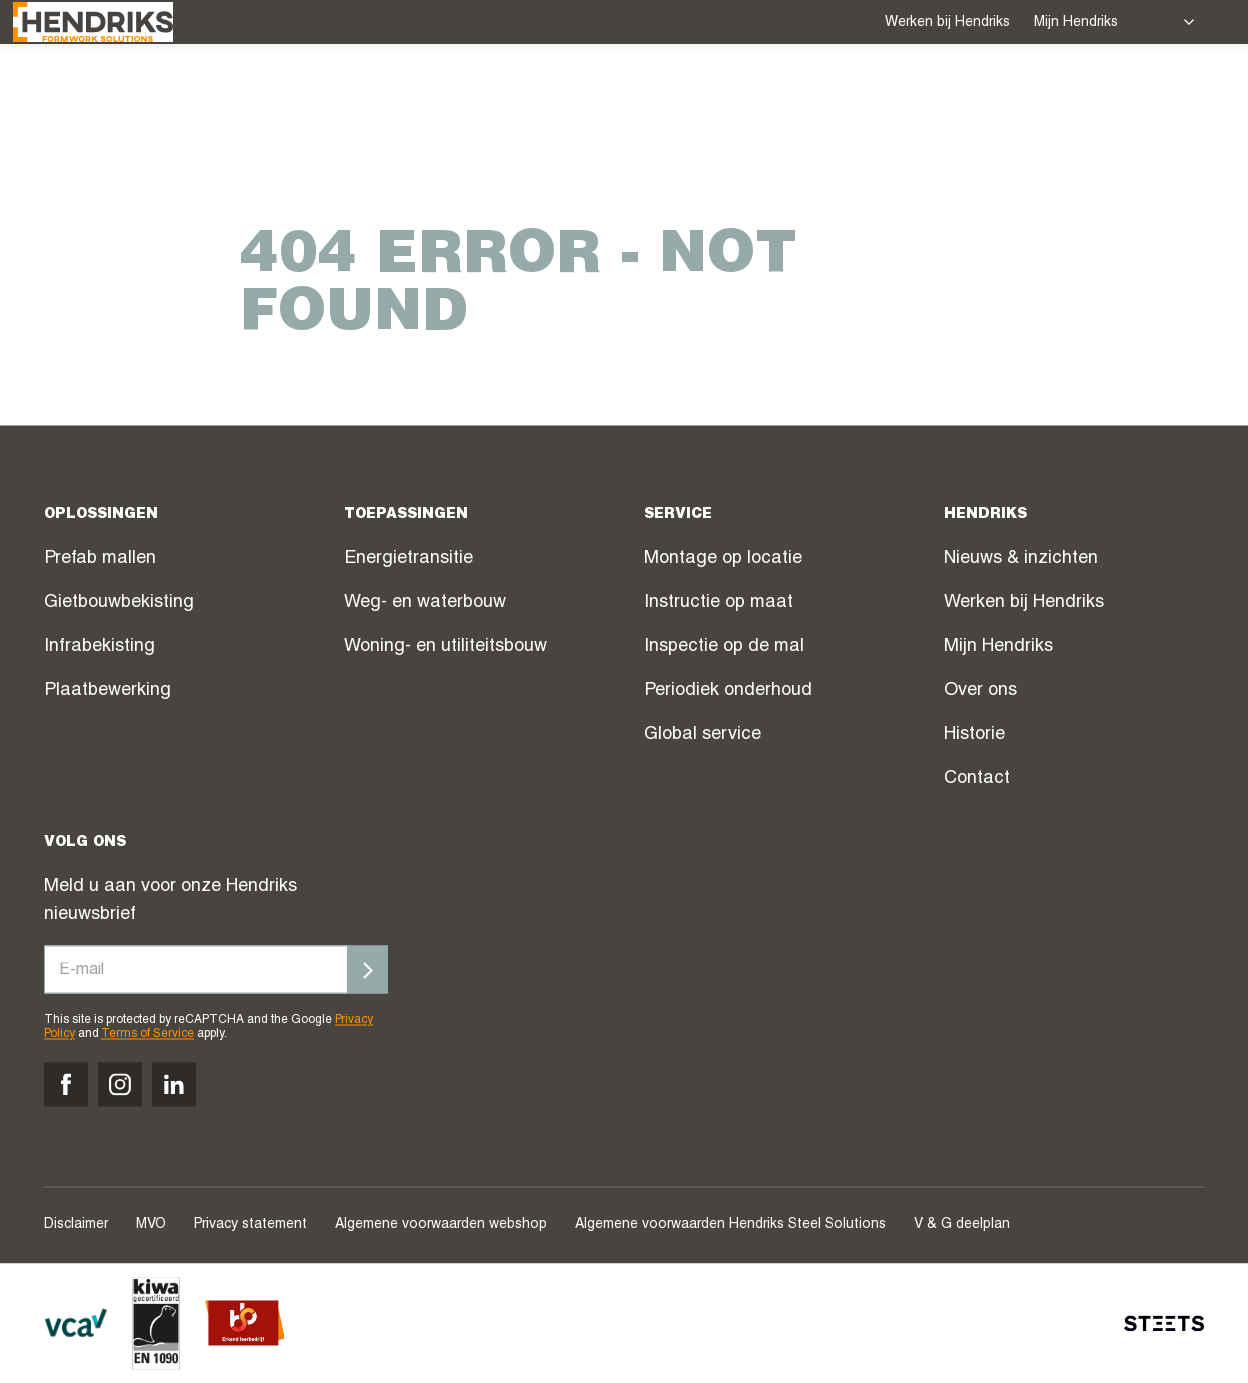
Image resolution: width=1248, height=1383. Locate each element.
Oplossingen (376, 95)
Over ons (939, 95)
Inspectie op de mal (724, 648)
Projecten (627, 97)
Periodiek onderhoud (728, 692)
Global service (702, 736)
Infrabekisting (99, 648)
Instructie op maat (718, 604)
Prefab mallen (100, 560)
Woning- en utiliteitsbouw (445, 648)
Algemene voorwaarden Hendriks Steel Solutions (730, 1225)
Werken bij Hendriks (947, 23)
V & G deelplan (962, 1225)
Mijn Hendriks (1076, 23)
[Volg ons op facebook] (66, 1084)
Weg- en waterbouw (425, 604)
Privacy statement (250, 1225)
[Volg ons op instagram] (120, 1084)
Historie (974, 736)
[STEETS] (1164, 1323)
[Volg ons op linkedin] (174, 1084)
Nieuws (833, 97)
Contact (977, 780)
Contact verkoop (1093, 97)
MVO (151, 1225)
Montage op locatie (723, 560)
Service (511, 95)
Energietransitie (408, 560)
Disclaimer (76, 1225)
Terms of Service (147, 1035)
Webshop (738, 97)
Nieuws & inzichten (1021, 560)
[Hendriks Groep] (124, 93)
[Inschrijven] (368, 970)
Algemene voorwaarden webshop (441, 1225)
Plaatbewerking (107, 692)
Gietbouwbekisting (119, 604)
